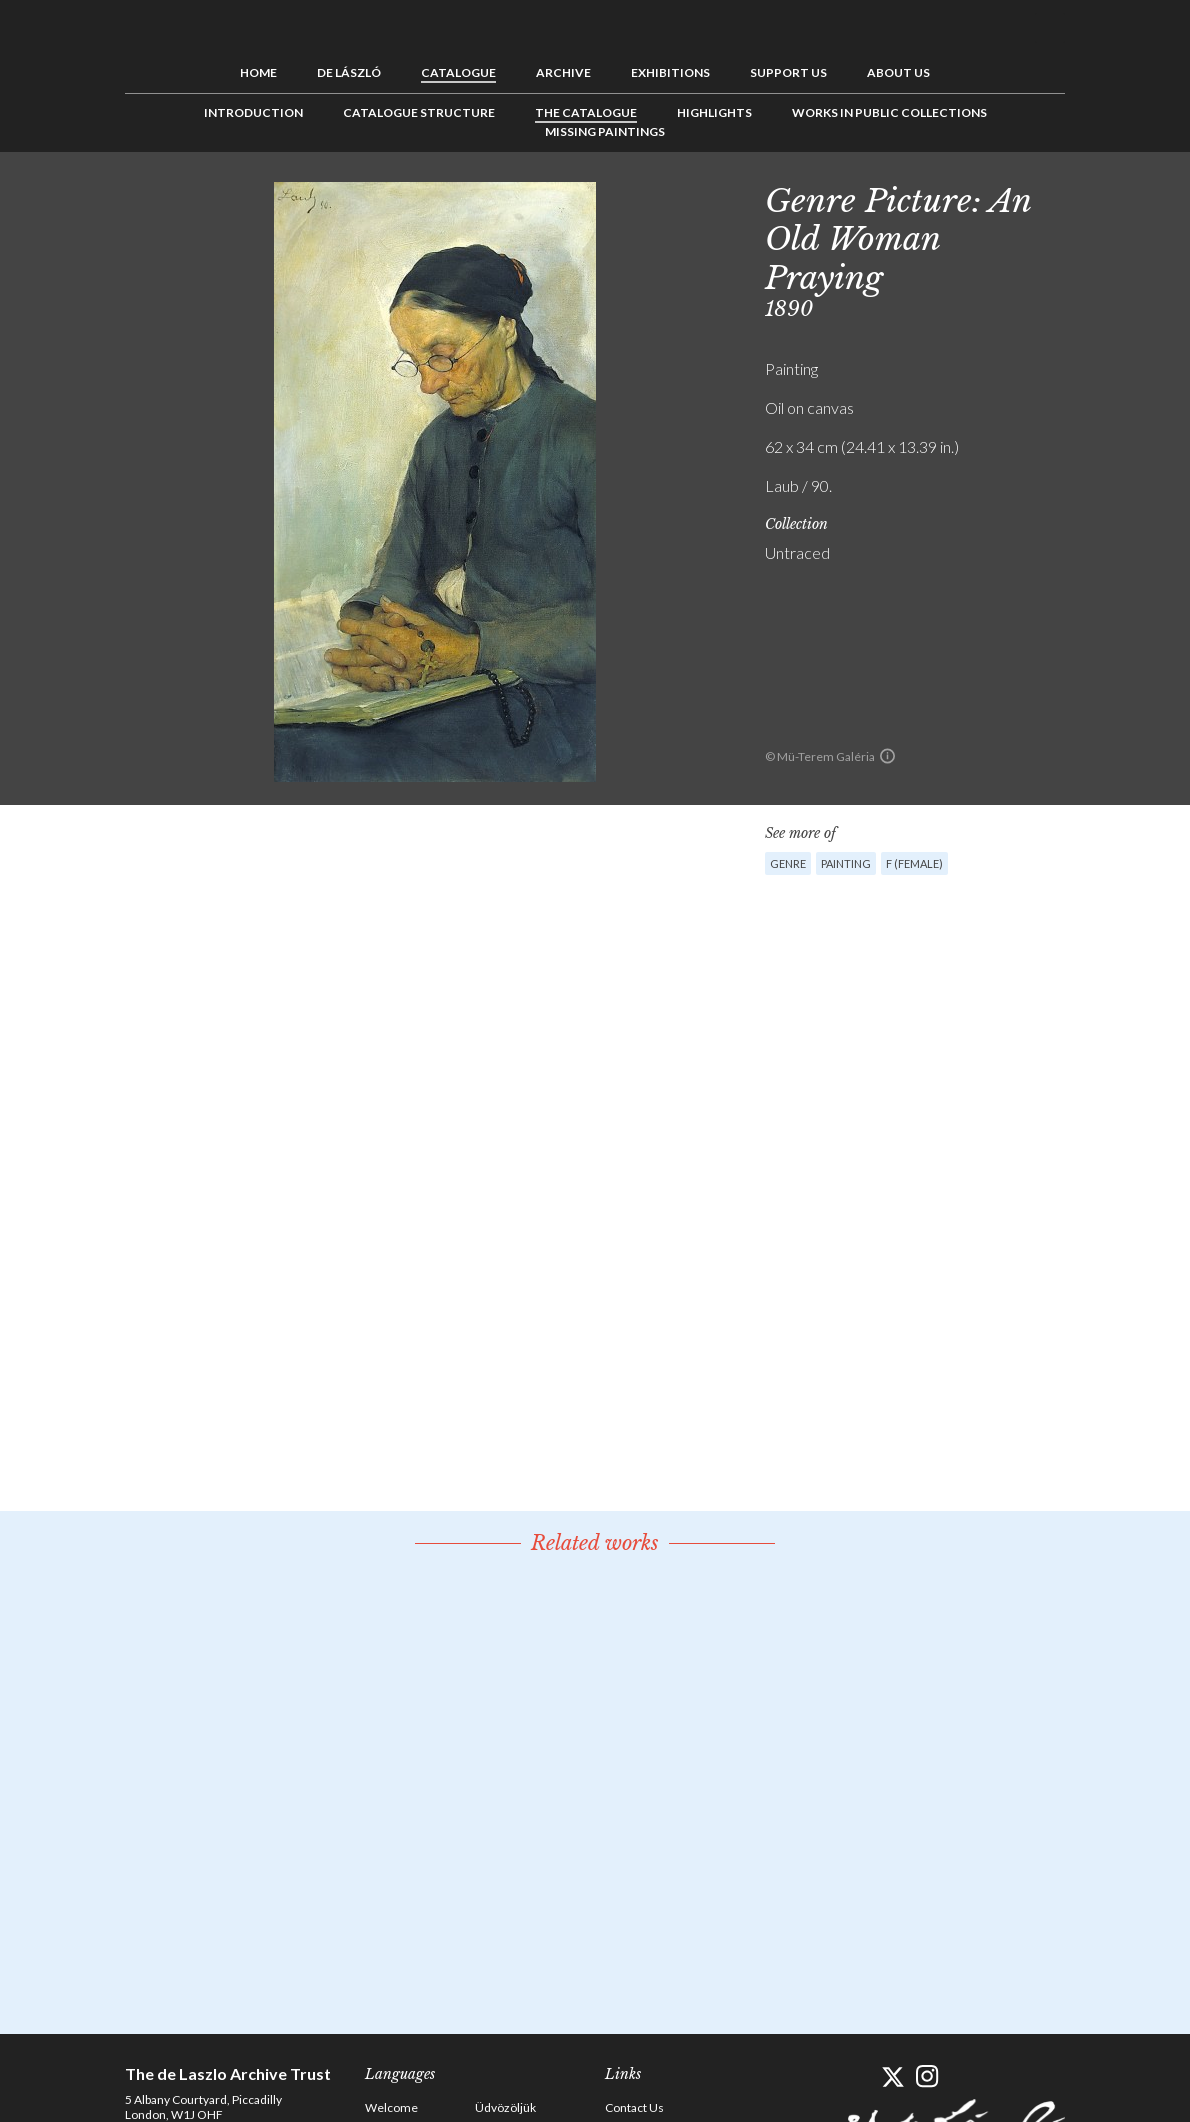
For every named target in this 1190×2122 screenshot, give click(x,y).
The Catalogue (586, 112)
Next (1162, 197)
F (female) (914, 863)
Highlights (714, 112)
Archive (563, 72)
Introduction (253, 112)
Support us (788, 72)
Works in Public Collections (889, 112)
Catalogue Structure (419, 112)
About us (898, 72)
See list (1131, 197)
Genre (788, 863)
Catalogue (458, 72)
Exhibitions (670, 72)
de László (349, 72)
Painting (846, 863)
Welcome (391, 2107)
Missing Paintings (605, 131)
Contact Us (634, 2107)
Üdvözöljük (505, 2107)
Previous (1100, 197)
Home (258, 72)
